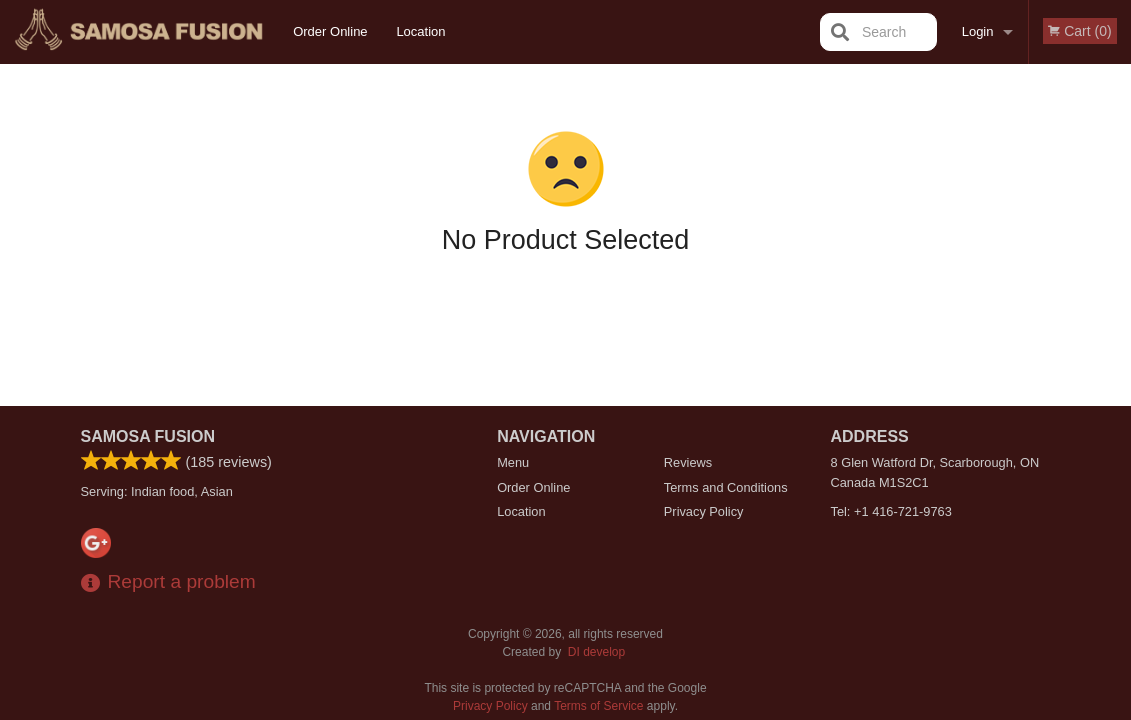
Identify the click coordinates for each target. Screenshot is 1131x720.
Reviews (688, 462)
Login (978, 31)
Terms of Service (598, 706)
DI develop (596, 652)
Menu (513, 462)
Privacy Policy (704, 511)
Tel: (891, 511)
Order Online (330, 31)
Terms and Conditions (726, 487)
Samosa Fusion (148, 436)
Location (420, 31)
